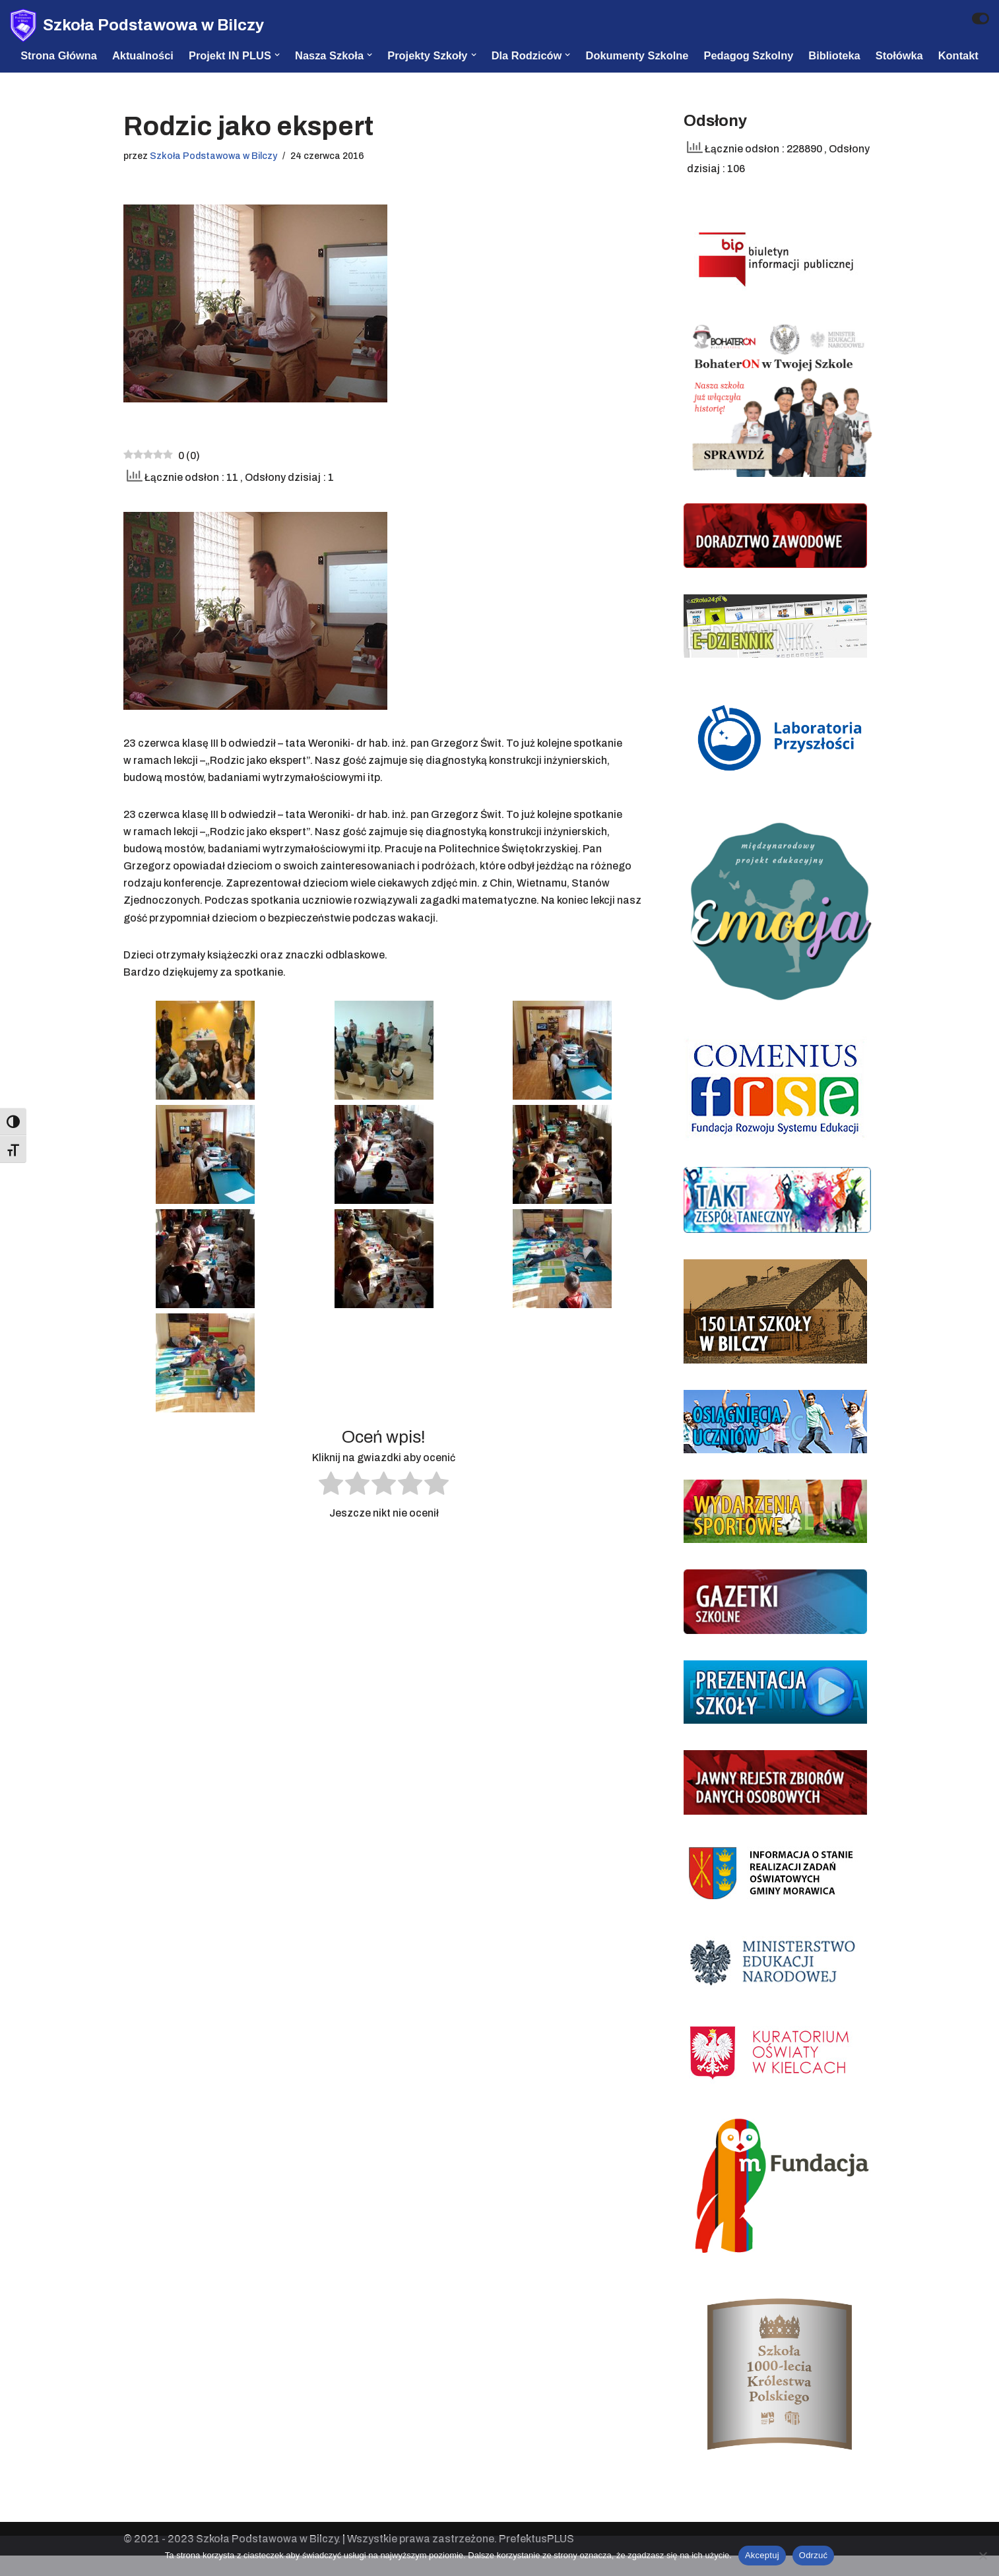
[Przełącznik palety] (980, 18)
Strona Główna (51, 55)
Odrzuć (813, 2555)
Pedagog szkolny (754, 55)
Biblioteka (842, 55)
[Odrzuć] (982, 2555)
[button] (273, 54)
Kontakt (33, 73)
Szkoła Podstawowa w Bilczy (216, 175)
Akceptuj (762, 2555)
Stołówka (908, 55)
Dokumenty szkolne (640, 55)
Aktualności (137, 55)
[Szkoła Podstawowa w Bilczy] (137, 25)
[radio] (331, 1517)
